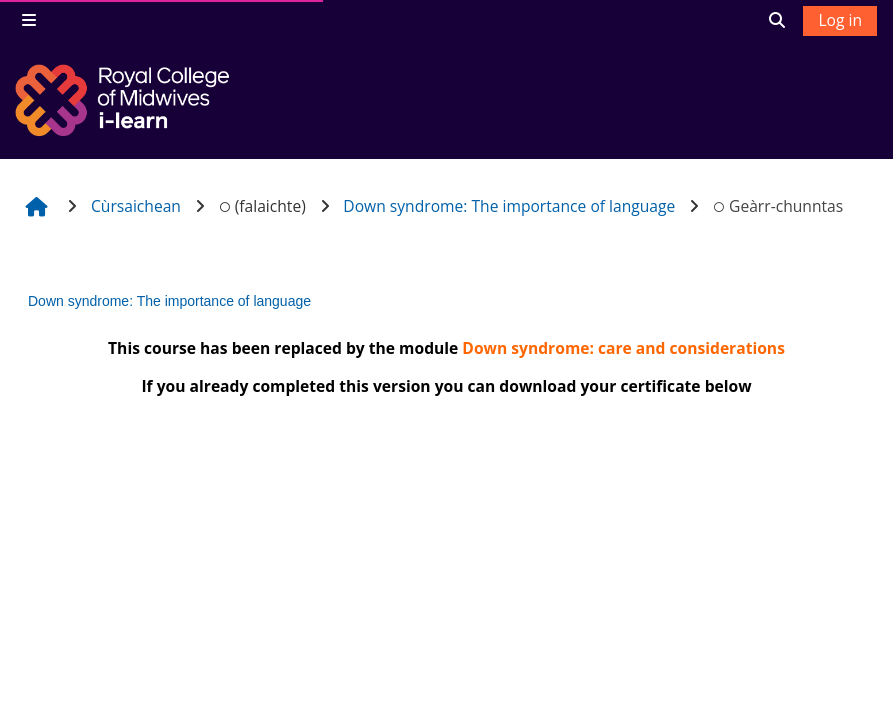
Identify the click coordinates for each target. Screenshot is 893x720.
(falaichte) (261, 206)
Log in (840, 20)
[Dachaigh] (125, 100)
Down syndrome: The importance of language (169, 301)
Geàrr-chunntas (778, 206)
